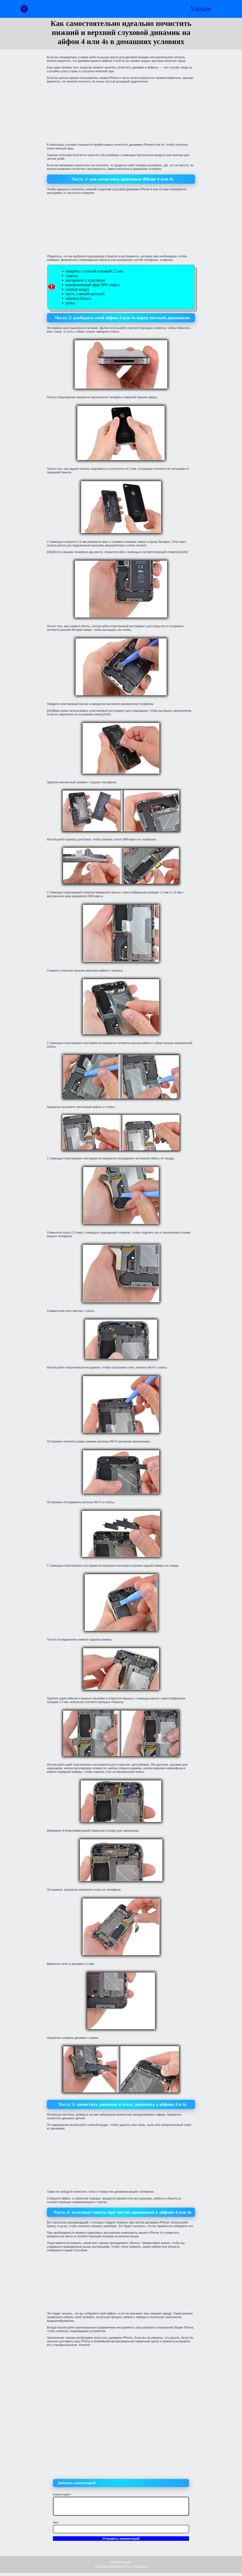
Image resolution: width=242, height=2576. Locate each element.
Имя (55, 2522)
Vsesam (200, 8)
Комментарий (62, 2494)
